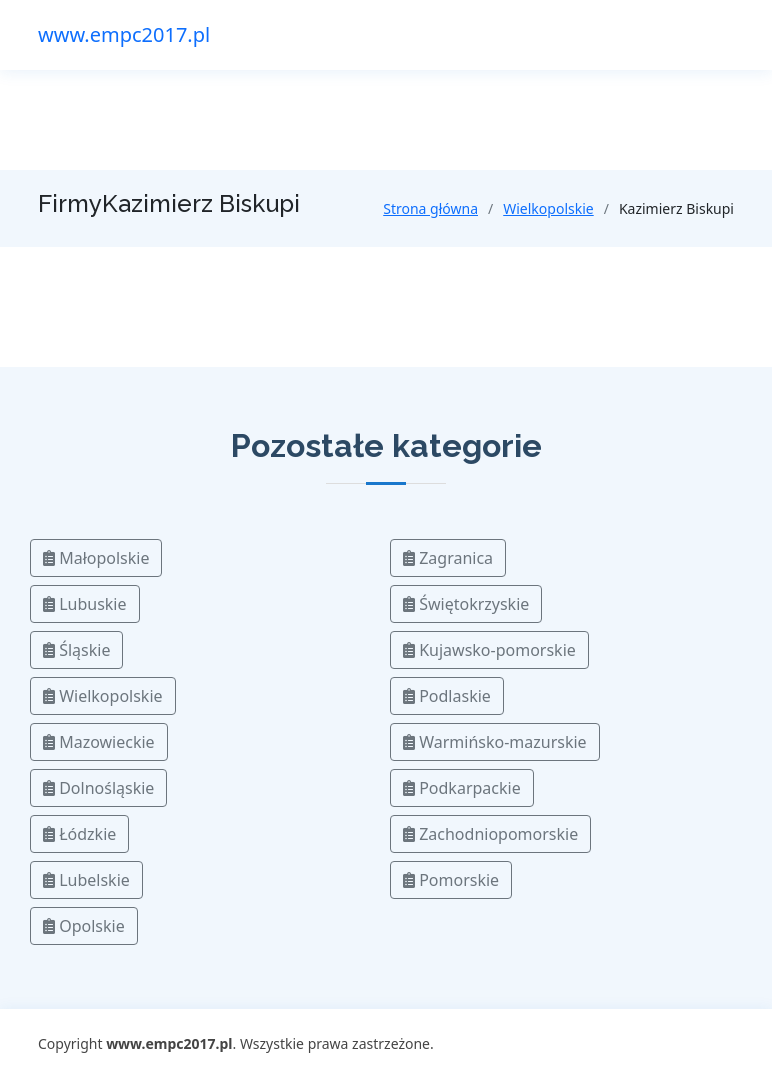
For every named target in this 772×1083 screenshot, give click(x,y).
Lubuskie (85, 604)
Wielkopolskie (548, 208)
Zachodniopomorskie (490, 834)
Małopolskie (96, 558)
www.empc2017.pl (124, 34)
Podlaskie (447, 696)
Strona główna (430, 208)
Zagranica (448, 558)
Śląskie (76, 650)
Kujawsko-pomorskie (489, 650)
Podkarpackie (462, 788)
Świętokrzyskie (466, 604)
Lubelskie (86, 880)
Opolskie (84, 926)
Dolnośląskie (98, 788)
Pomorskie (451, 880)
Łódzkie (79, 834)
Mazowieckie (99, 742)
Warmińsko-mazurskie (495, 742)
